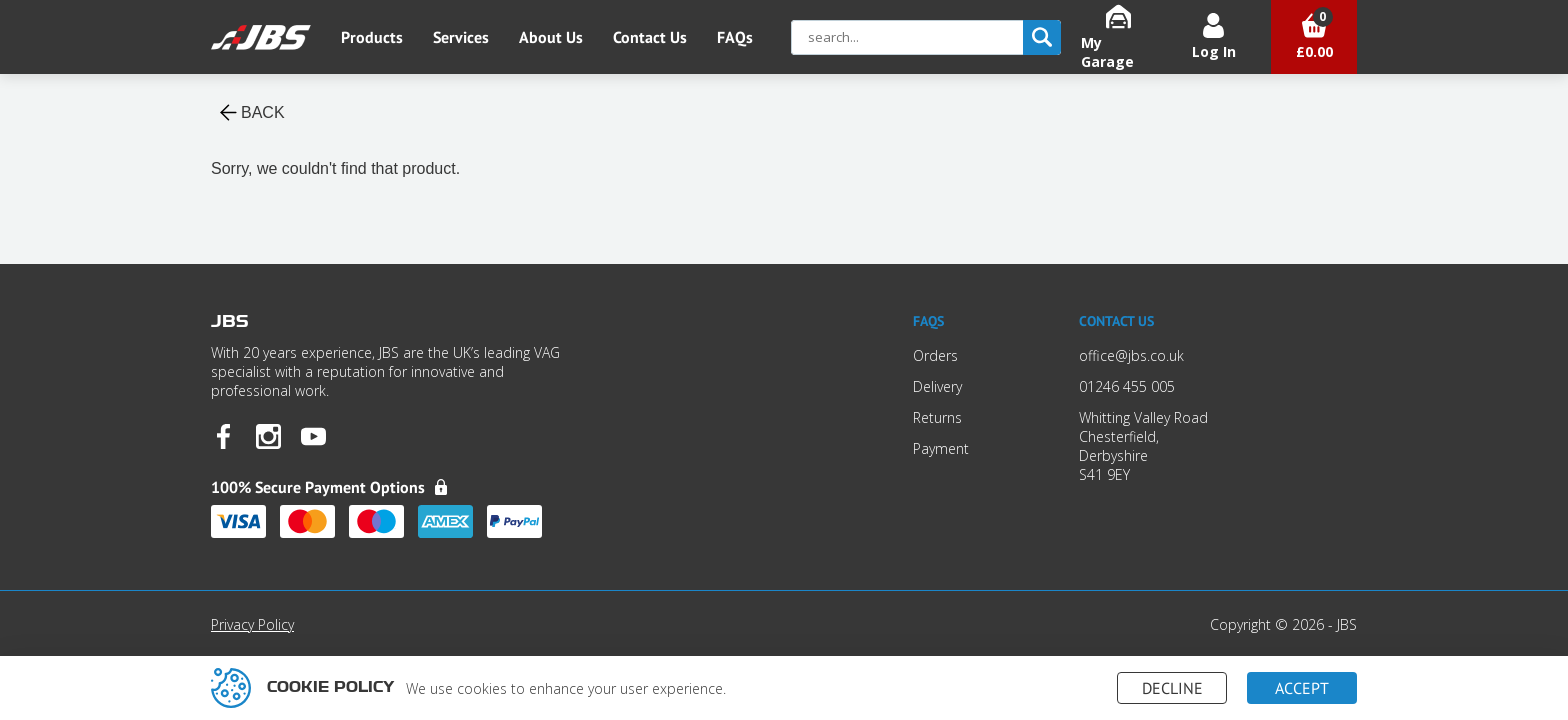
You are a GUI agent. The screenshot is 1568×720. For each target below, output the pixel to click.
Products (372, 37)
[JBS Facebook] (223, 438)
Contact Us (650, 37)
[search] (1042, 37)
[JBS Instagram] (268, 438)
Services (461, 37)
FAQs (735, 37)
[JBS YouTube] (313, 438)
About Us (551, 37)
